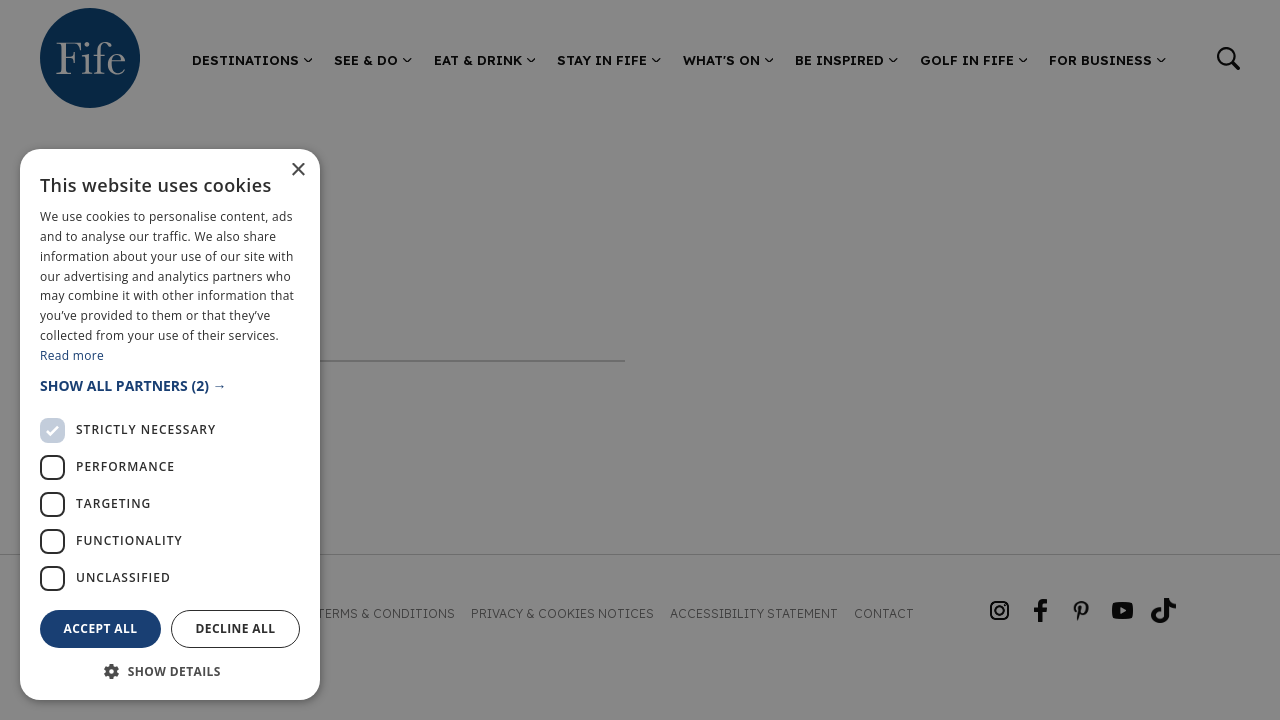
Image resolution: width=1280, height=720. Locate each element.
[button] (170, 385)
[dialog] (640, 360)
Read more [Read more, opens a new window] (72, 355)
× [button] (297, 170)
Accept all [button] (101, 628)
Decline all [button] (236, 628)
